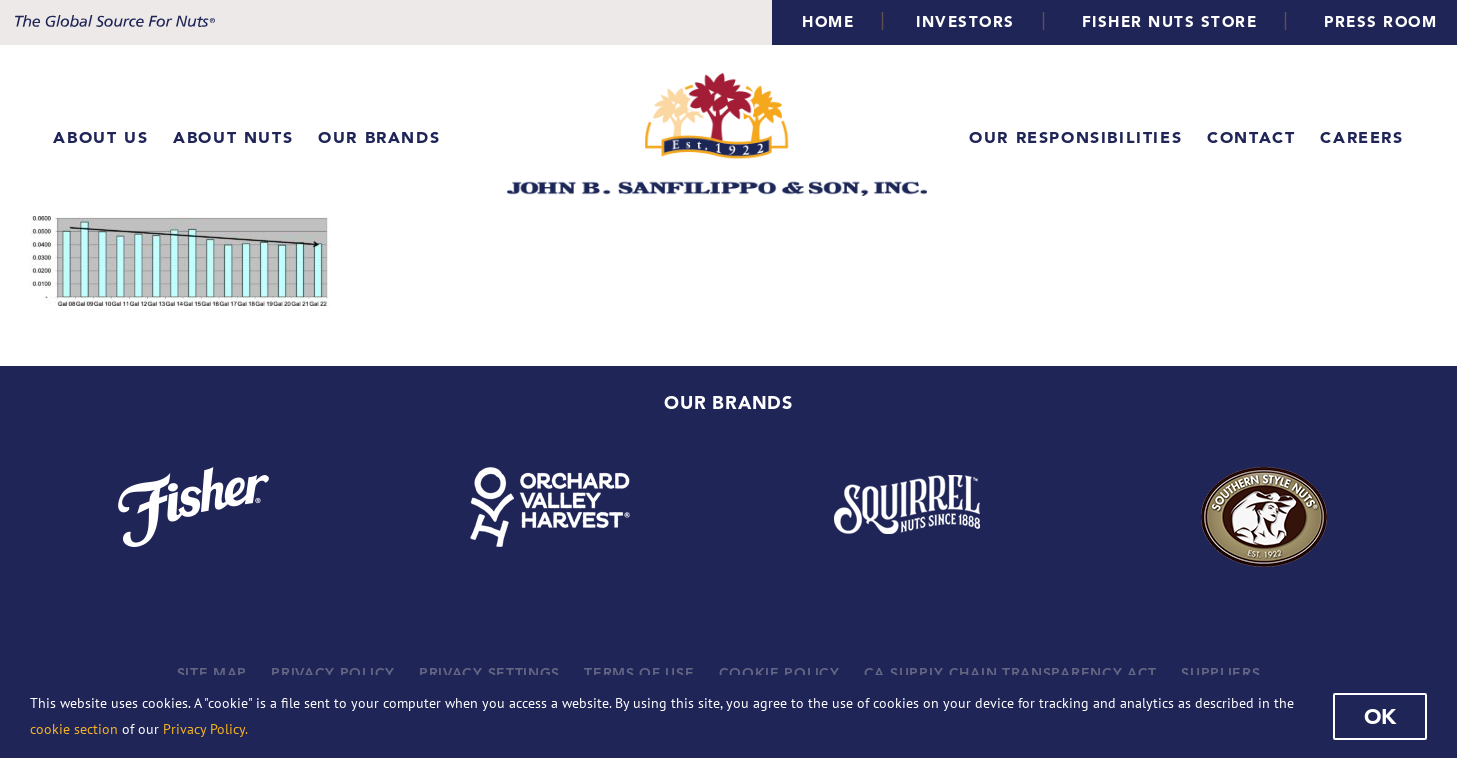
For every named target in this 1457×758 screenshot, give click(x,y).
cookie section (74, 729)
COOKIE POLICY (779, 673)
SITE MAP (212, 673)
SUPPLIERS (1220, 673)
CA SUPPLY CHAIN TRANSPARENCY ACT (1010, 673)
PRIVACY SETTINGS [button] (489, 673)
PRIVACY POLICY (333, 673)
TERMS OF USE (639, 673)
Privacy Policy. (205, 729)
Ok (1380, 716)
